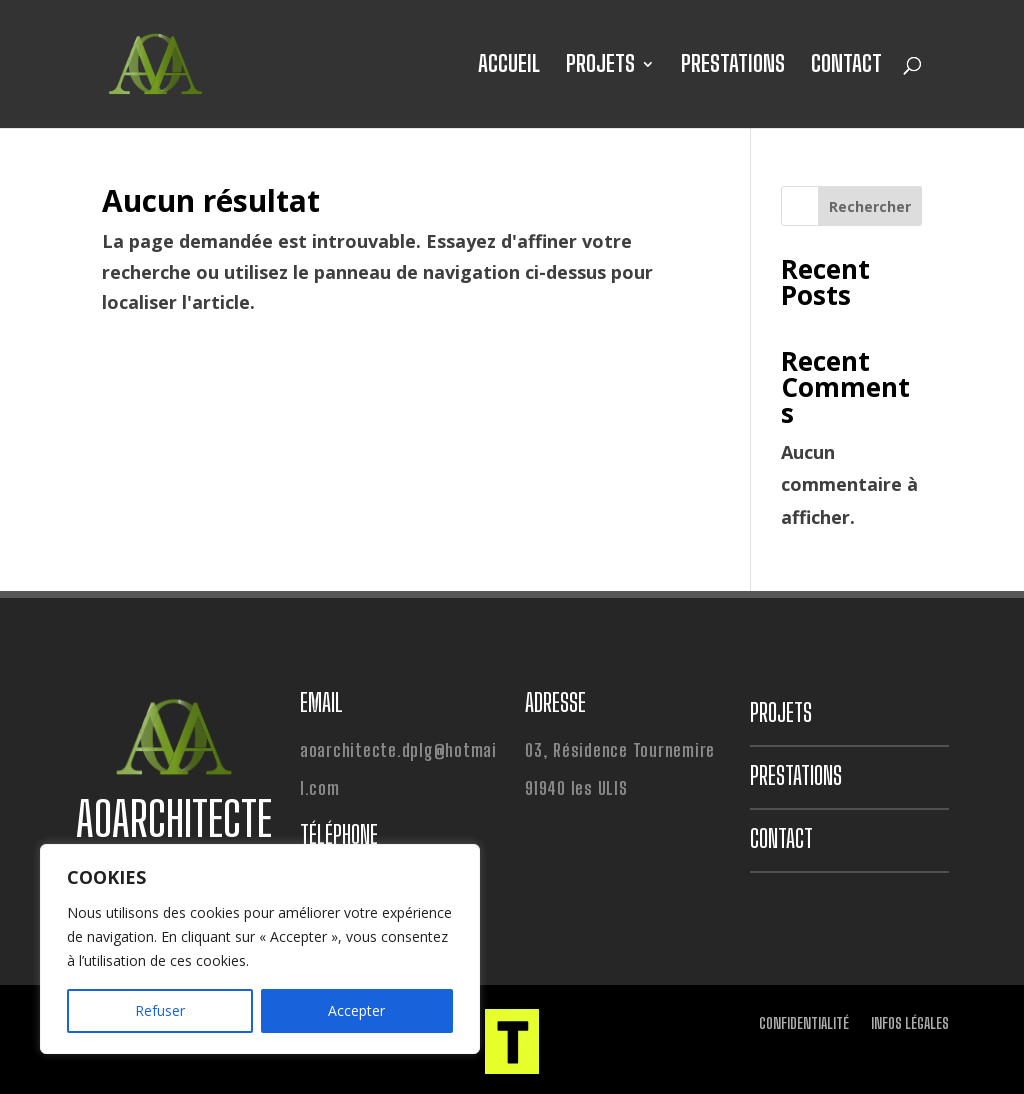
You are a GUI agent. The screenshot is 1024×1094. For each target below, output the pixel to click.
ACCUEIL (509, 67)
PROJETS (600, 67)
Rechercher (870, 206)
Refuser (160, 1010)
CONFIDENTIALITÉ (804, 1024)
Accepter (356, 1010)
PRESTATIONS (733, 67)
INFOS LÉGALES (910, 1024)
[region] (260, 949)
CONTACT (846, 67)
